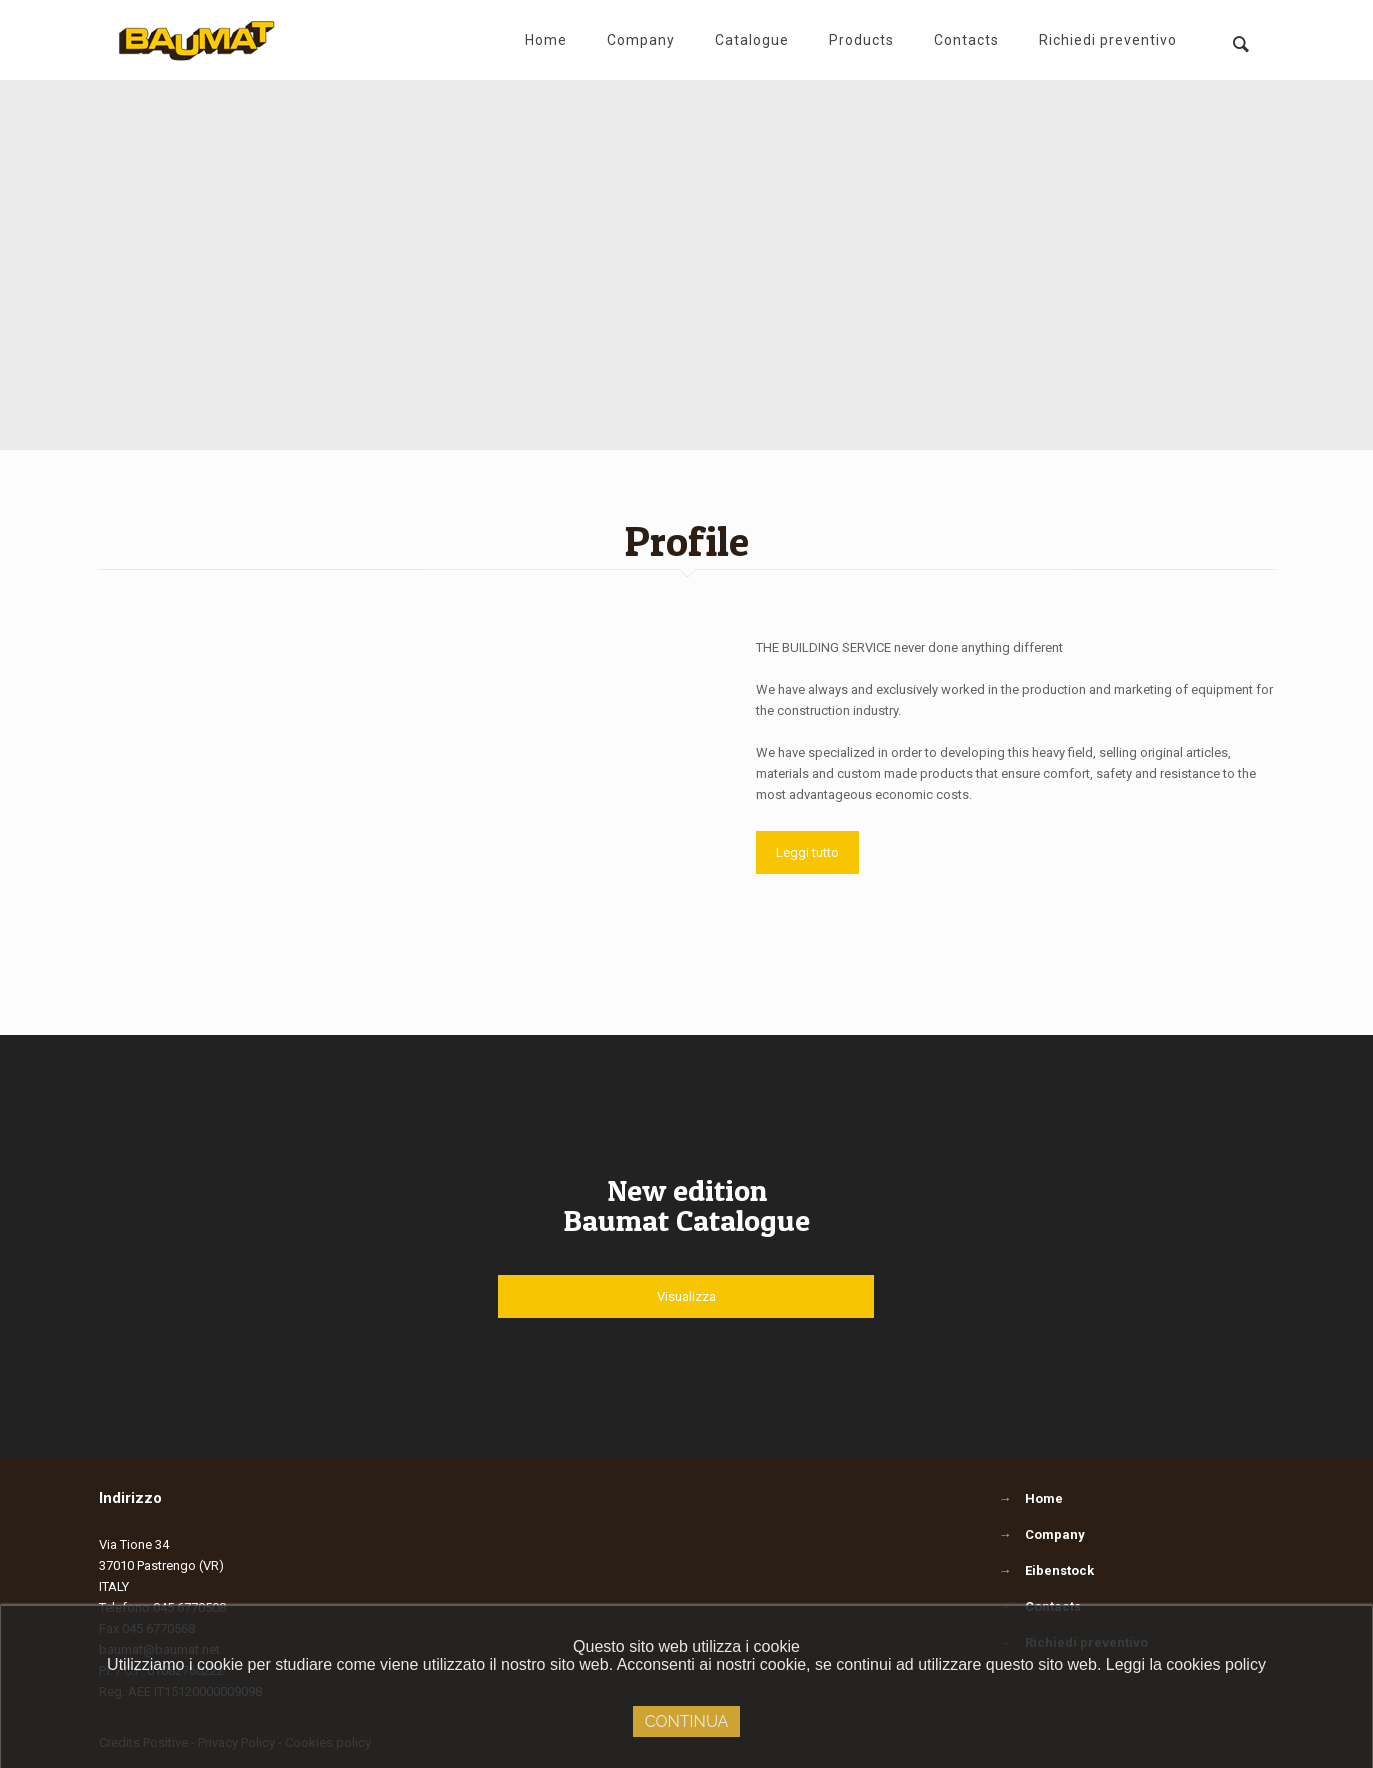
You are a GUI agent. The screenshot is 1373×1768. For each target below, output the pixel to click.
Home (1044, 1498)
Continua (687, 1721)
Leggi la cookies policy (1186, 1664)
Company (1055, 1534)
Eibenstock (1059, 1570)
